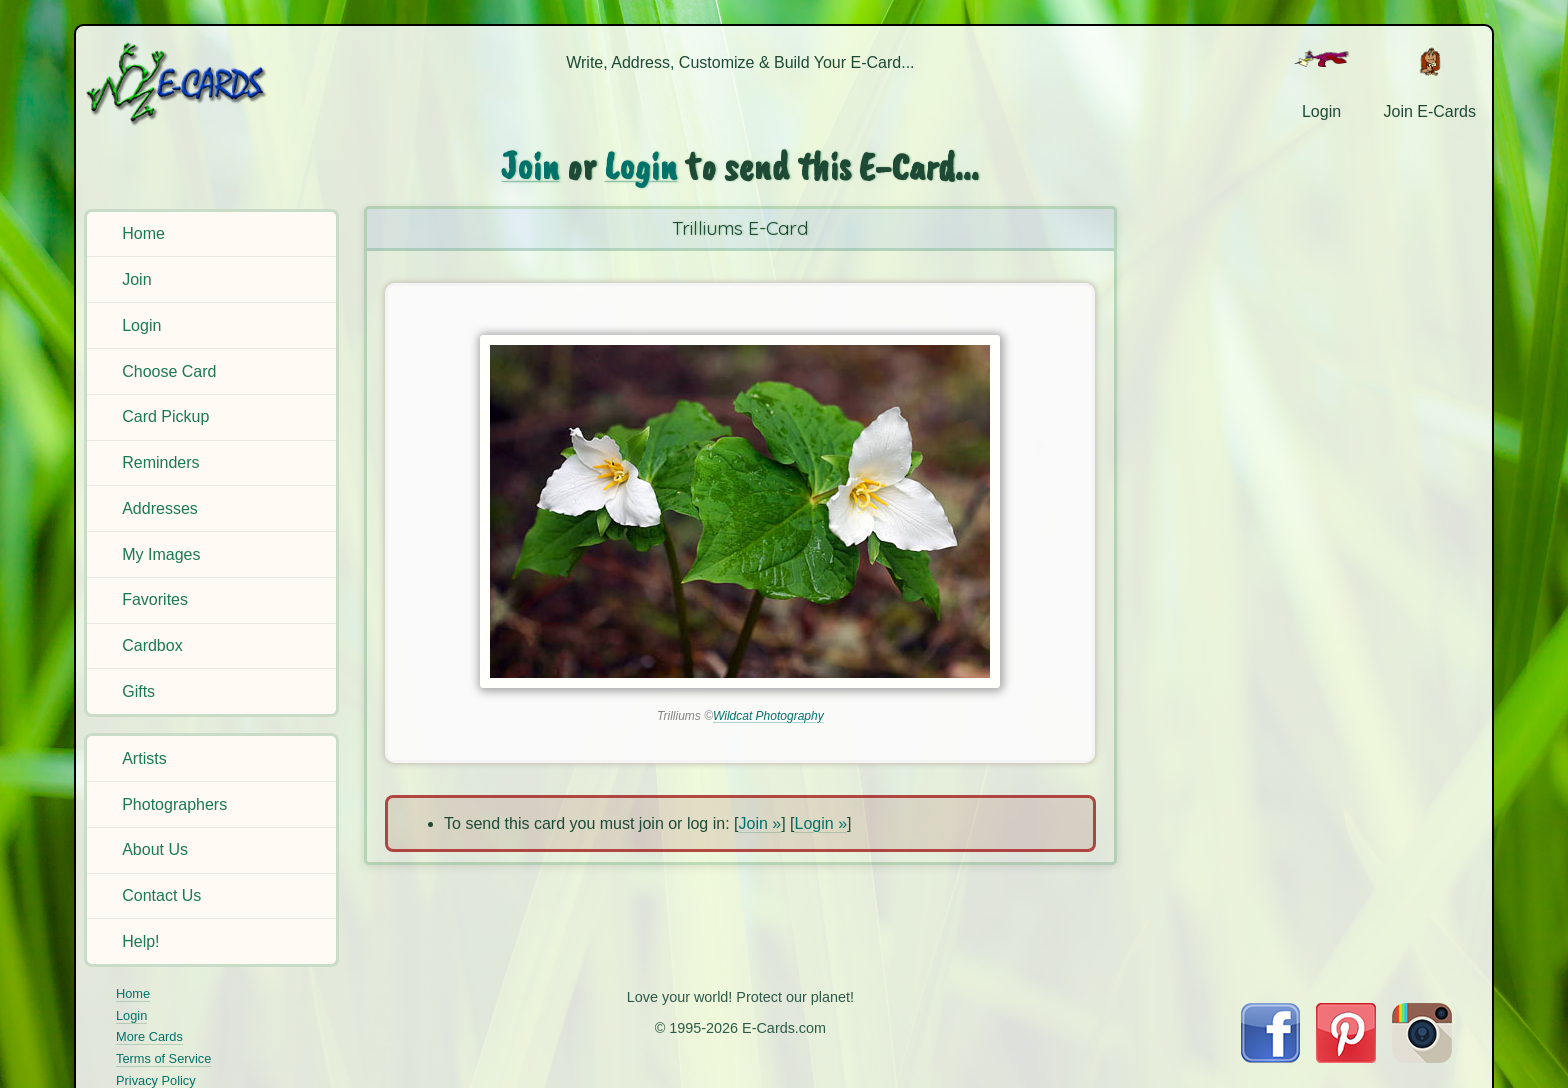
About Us (155, 849)
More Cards (149, 1036)
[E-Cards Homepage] (209, 83)
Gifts (138, 691)
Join (136, 279)
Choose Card (169, 371)
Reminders (160, 462)
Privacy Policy (156, 1080)
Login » (821, 823)
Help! (140, 941)
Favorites (155, 599)
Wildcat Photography (768, 716)
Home (143, 233)
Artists (144, 758)
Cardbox (152, 645)
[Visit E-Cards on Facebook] (1270, 1057)
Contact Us (161, 895)
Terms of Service (163, 1058)
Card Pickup (165, 416)
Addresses (160, 508)
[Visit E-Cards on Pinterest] (1346, 1057)
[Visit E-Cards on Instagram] (1422, 1057)
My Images (161, 554)
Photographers (174, 804)
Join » (759, 823)
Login (141, 325)
